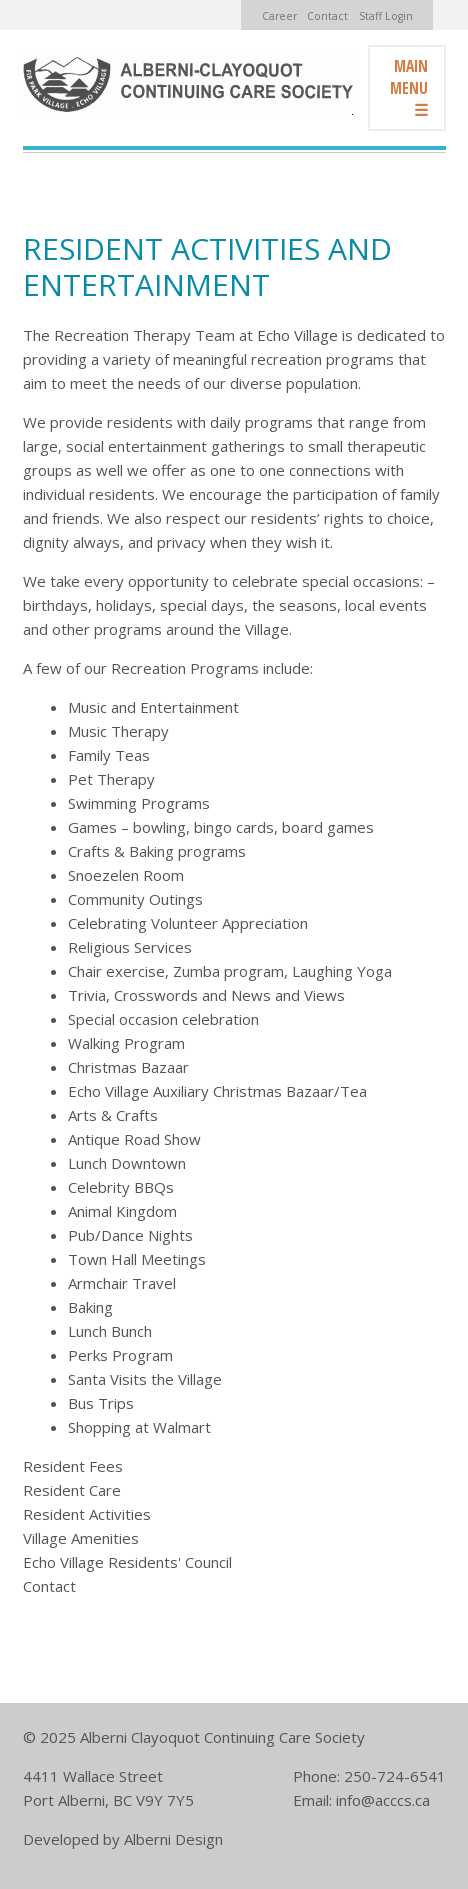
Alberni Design (173, 1839)
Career (279, 16)
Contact (327, 16)
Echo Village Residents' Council (127, 1562)
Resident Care (72, 1490)
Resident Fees (73, 1466)
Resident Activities (87, 1514)
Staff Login (386, 16)
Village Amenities (81, 1538)
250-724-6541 (395, 1776)
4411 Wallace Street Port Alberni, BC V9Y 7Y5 (108, 1788)
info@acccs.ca (383, 1800)
